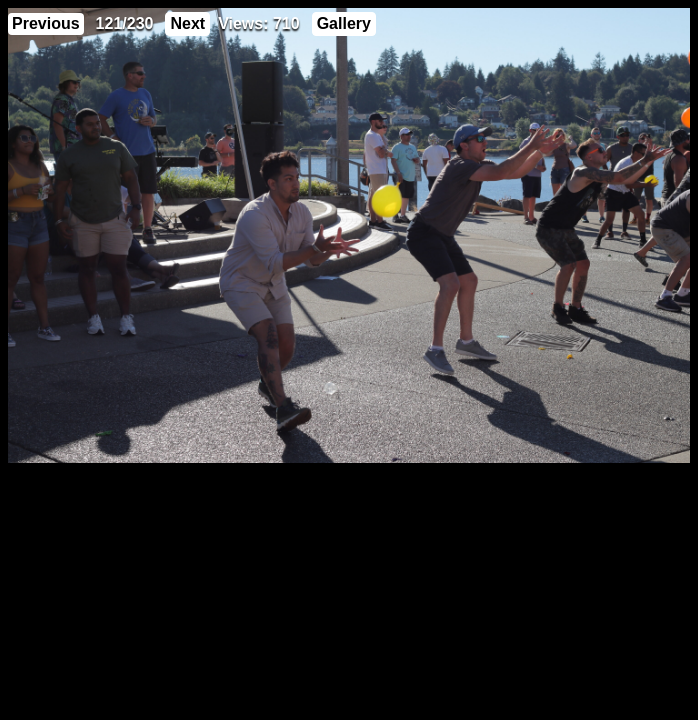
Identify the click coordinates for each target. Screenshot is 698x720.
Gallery (344, 23)
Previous (46, 23)
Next (187, 23)
